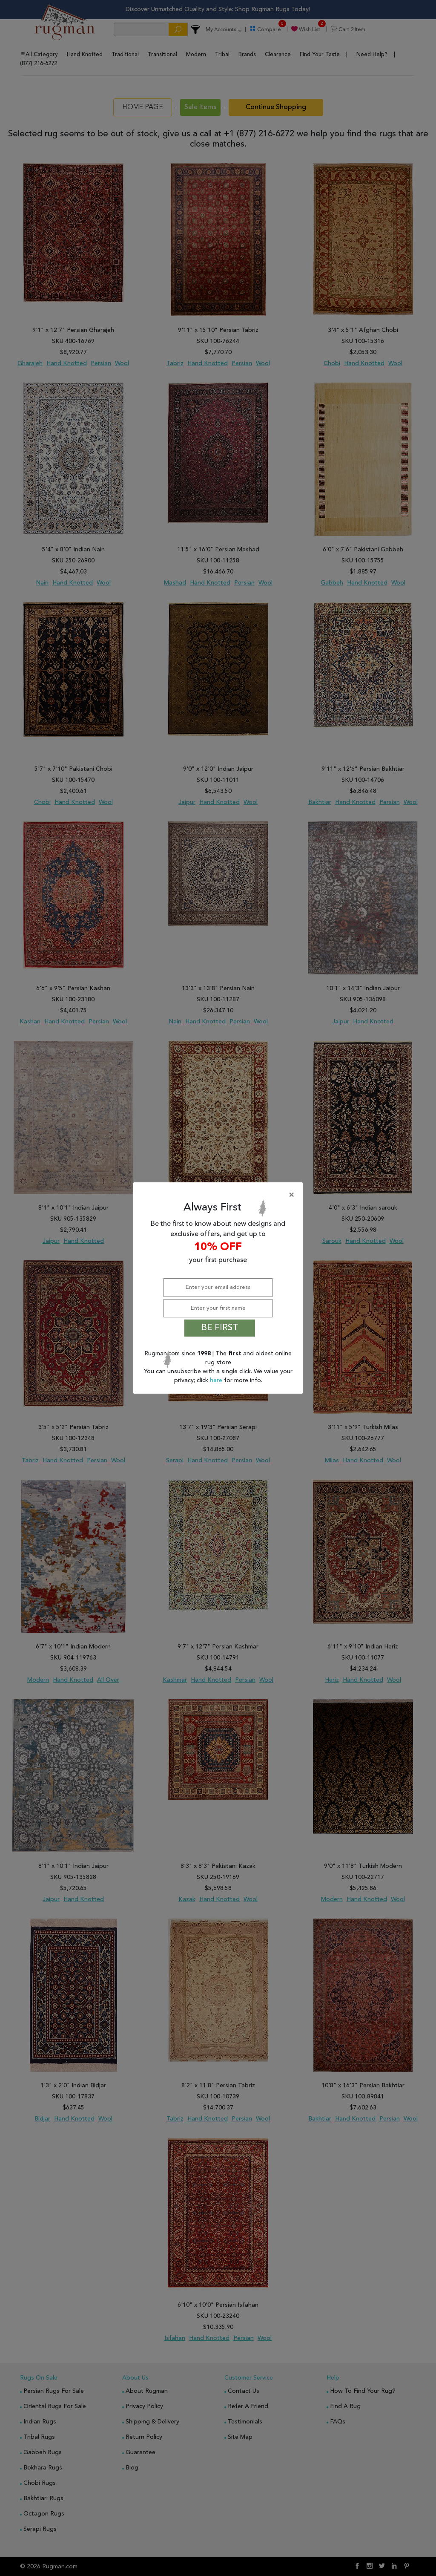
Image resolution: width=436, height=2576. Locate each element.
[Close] (219, 1195)
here (217, 1380)
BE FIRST (219, 1328)
